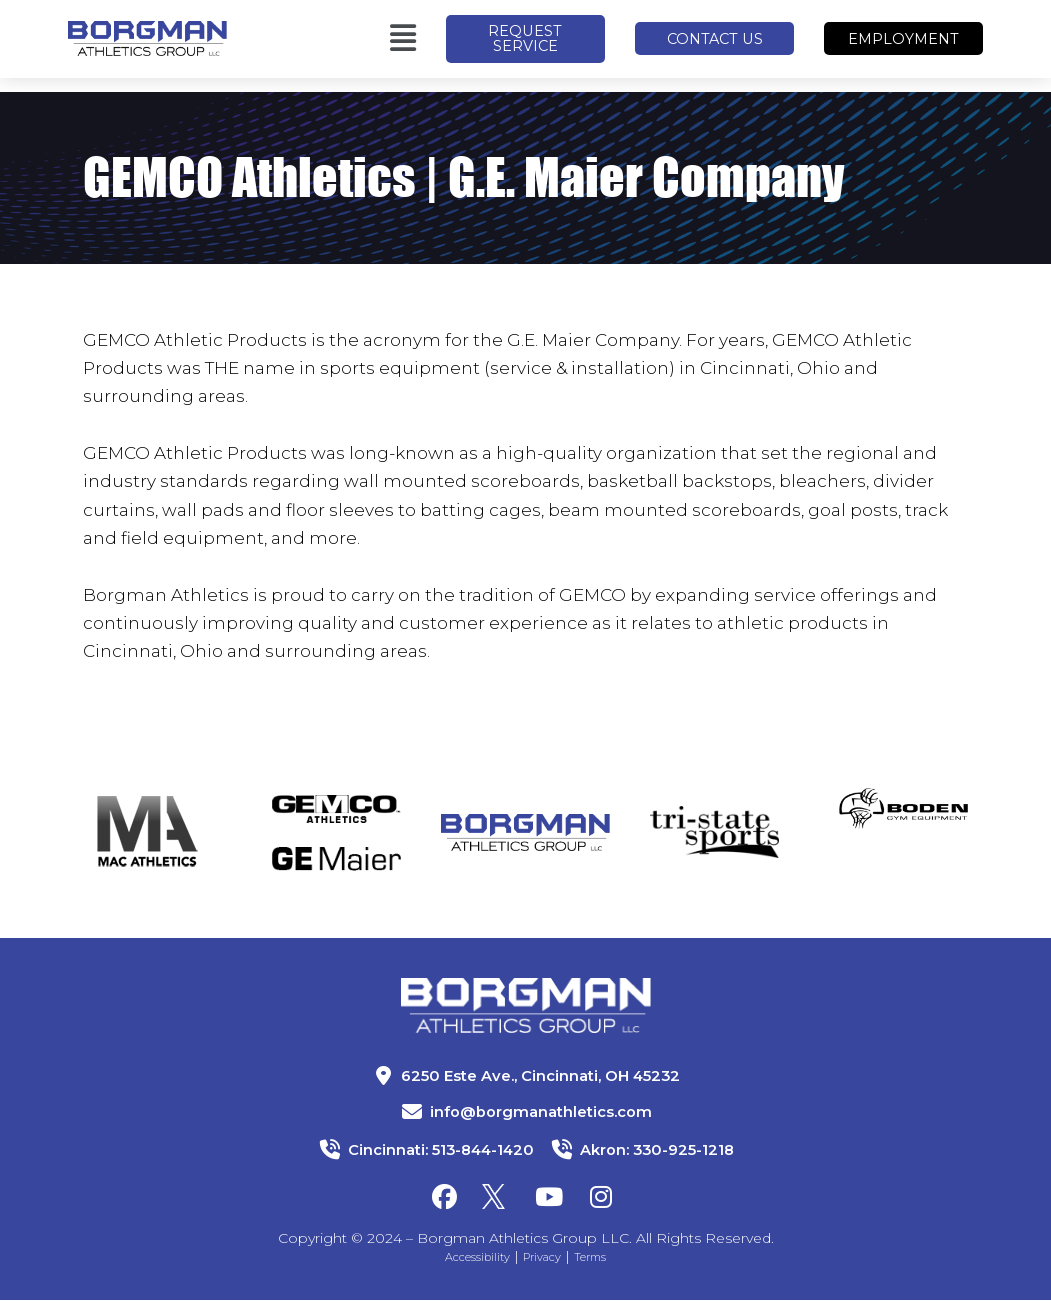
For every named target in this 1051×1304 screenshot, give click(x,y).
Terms (605, 1260)
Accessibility (467, 1260)
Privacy (546, 1260)
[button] (336, 46)
